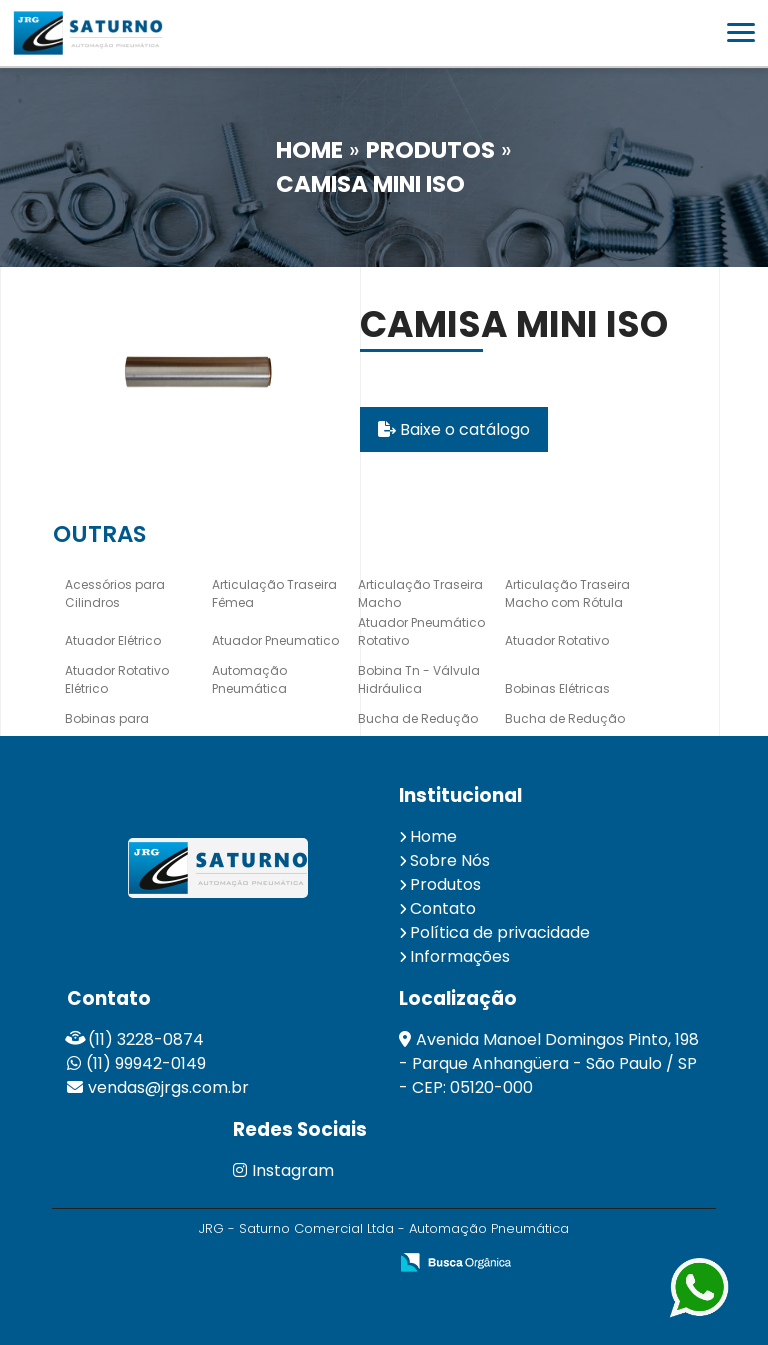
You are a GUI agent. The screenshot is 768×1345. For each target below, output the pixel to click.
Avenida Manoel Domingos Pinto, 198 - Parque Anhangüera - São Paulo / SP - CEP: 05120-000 (549, 1063)
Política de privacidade (500, 932)
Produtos (445, 884)
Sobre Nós (450, 860)
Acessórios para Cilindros (115, 593)
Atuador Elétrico (113, 640)
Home (433, 836)
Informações (460, 956)
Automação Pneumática (249, 679)
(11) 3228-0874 (146, 1039)
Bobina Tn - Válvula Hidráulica (419, 679)
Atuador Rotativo (557, 640)
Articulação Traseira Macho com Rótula (567, 593)
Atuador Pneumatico (275, 640)
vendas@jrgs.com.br (168, 1087)
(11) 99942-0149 (146, 1063)
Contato (443, 908)
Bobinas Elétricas (557, 688)
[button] (741, 32)
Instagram (283, 1170)
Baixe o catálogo (454, 429)
